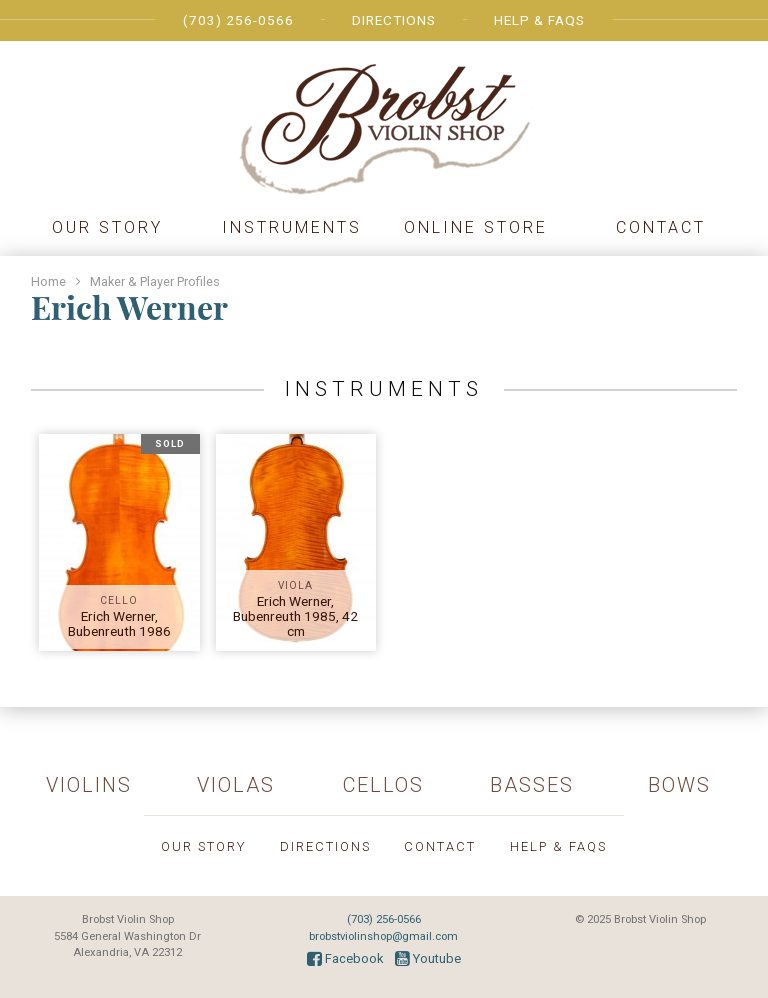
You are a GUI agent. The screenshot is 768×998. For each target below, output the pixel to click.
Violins (89, 785)
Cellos (383, 785)
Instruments (292, 227)
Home (48, 281)
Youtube (428, 958)
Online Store (476, 227)
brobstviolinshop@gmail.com (383, 936)
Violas (236, 785)
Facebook (345, 958)
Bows (679, 785)
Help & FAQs (539, 20)
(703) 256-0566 (238, 20)
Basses (532, 785)
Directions (394, 20)
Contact (661, 227)
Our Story (107, 227)
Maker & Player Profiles (155, 281)
